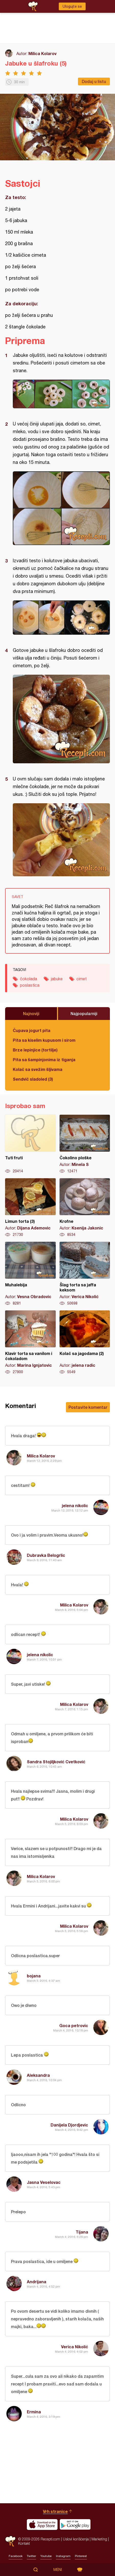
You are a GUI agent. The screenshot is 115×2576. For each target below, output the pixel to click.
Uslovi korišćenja (76, 2539)
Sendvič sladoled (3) (33, 1079)
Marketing (99, 2539)
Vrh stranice (55, 2511)
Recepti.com (10, 2541)
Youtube (46, 2556)
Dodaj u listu (94, 81)
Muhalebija (30, 1274)
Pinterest (81, 2556)
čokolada (28, 978)
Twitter (31, 2556)
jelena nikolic (75, 1505)
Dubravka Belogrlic (46, 1555)
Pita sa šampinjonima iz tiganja (44, 1059)
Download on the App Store (42, 2524)
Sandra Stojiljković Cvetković (56, 1761)
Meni (57, 2570)
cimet (81, 978)
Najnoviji (31, 1013)
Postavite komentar (87, 1407)
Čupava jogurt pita (31, 1030)
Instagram (63, 2556)
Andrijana (36, 2281)
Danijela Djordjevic (69, 2124)
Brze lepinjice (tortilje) (35, 1049)
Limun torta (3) (30, 1207)
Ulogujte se (72, 6)
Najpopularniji (84, 1013)
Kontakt (24, 2543)
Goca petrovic (73, 2025)
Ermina (34, 2411)
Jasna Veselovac (44, 2182)
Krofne (85, 1207)
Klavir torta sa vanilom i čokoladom (30, 1342)
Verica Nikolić (74, 2346)
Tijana (82, 2231)
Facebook (15, 2556)
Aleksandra (38, 2075)
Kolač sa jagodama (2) (85, 1342)
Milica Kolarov (42, 53)
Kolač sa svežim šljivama (37, 1069)
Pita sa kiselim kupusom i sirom (44, 1040)
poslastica (29, 985)
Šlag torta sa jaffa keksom (85, 1274)
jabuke (57, 978)
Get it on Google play (75, 2524)
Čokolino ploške (85, 1144)
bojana (34, 1975)
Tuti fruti (30, 1144)
